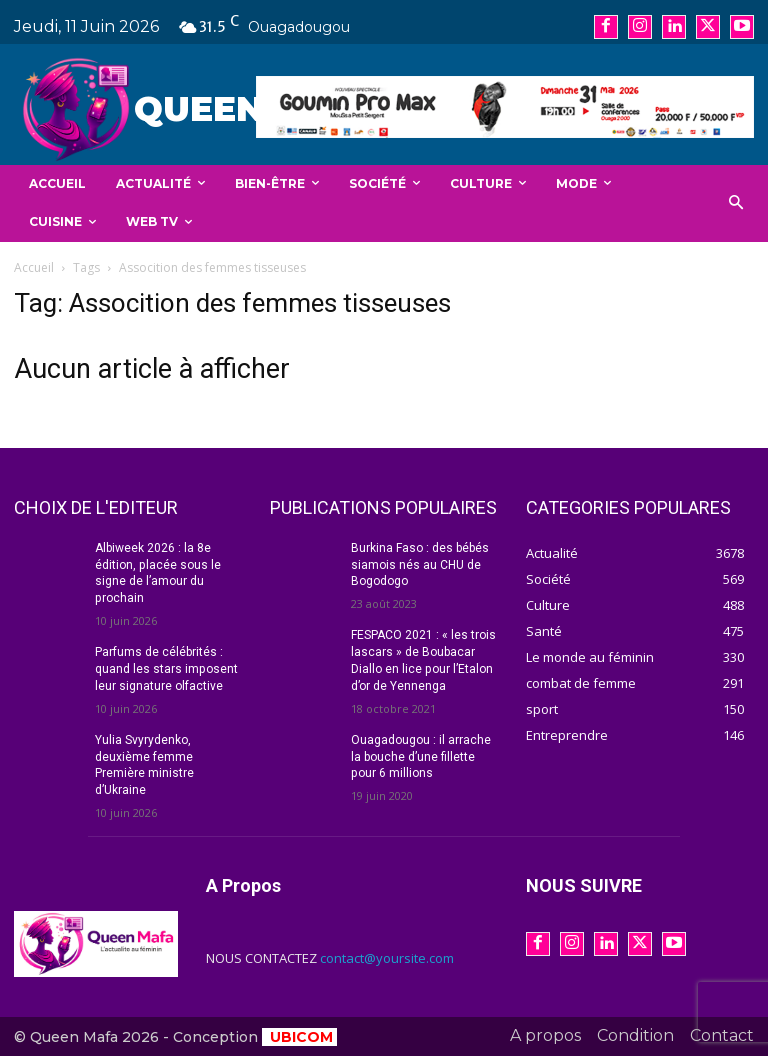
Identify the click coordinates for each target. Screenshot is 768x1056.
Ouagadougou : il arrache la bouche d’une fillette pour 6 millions (421, 756)
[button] (736, 203)
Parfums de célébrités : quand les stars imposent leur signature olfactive (166, 669)
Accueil (34, 267)
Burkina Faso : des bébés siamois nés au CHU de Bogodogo (420, 565)
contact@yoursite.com (387, 958)
